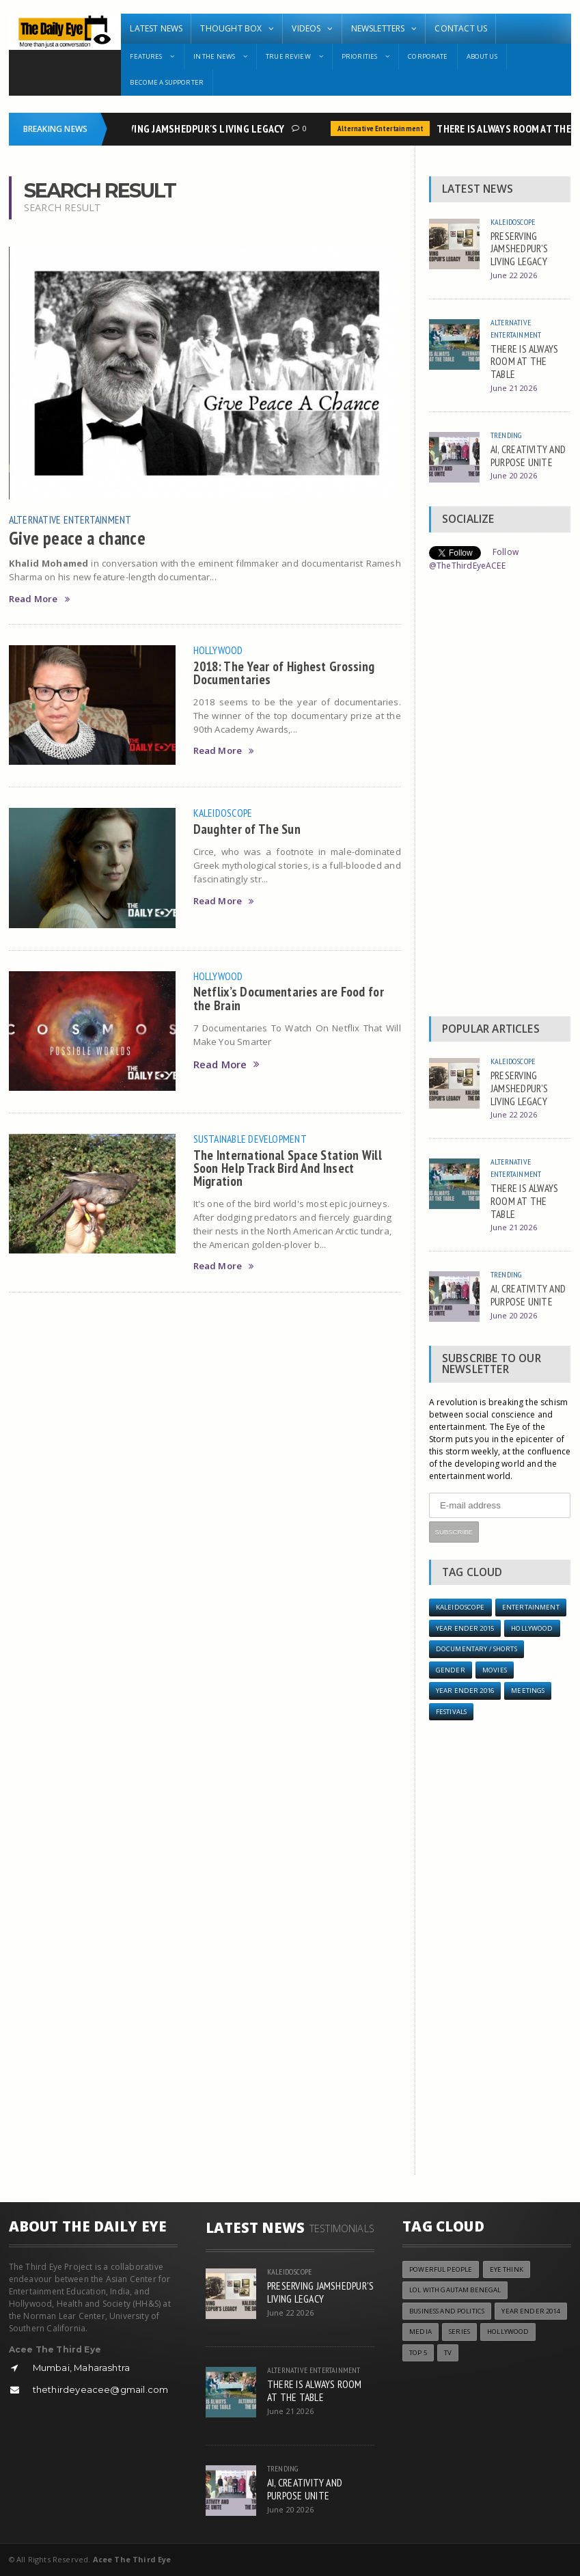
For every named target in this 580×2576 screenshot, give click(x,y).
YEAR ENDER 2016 (465, 1690)
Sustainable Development (250, 1138)
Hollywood (218, 650)
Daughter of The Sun (247, 828)
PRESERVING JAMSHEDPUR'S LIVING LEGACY (194, 128)
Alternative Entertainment (383, 128)
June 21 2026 (514, 388)
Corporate (427, 56)
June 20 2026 (514, 475)
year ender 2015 (465, 1628)
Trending (506, 435)
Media (420, 2331)
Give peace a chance (77, 538)
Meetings (527, 1690)
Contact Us (460, 28)
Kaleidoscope (223, 812)
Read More (39, 599)
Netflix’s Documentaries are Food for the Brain (288, 998)
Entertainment (531, 1607)
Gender (450, 1670)
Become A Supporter (167, 82)
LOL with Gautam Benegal (455, 2290)
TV (448, 2352)
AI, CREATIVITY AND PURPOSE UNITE (528, 455)
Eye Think (506, 2269)
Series (459, 2331)
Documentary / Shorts (476, 1648)
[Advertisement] (500, 798)
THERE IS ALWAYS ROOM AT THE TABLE (525, 361)
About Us (482, 56)
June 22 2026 (514, 275)
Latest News (156, 28)
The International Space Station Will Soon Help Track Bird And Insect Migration (287, 1167)
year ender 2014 (530, 2311)
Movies (494, 1670)
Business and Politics (446, 2311)
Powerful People (440, 2269)
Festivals (451, 1711)
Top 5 (418, 2352)
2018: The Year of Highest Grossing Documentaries (284, 672)
